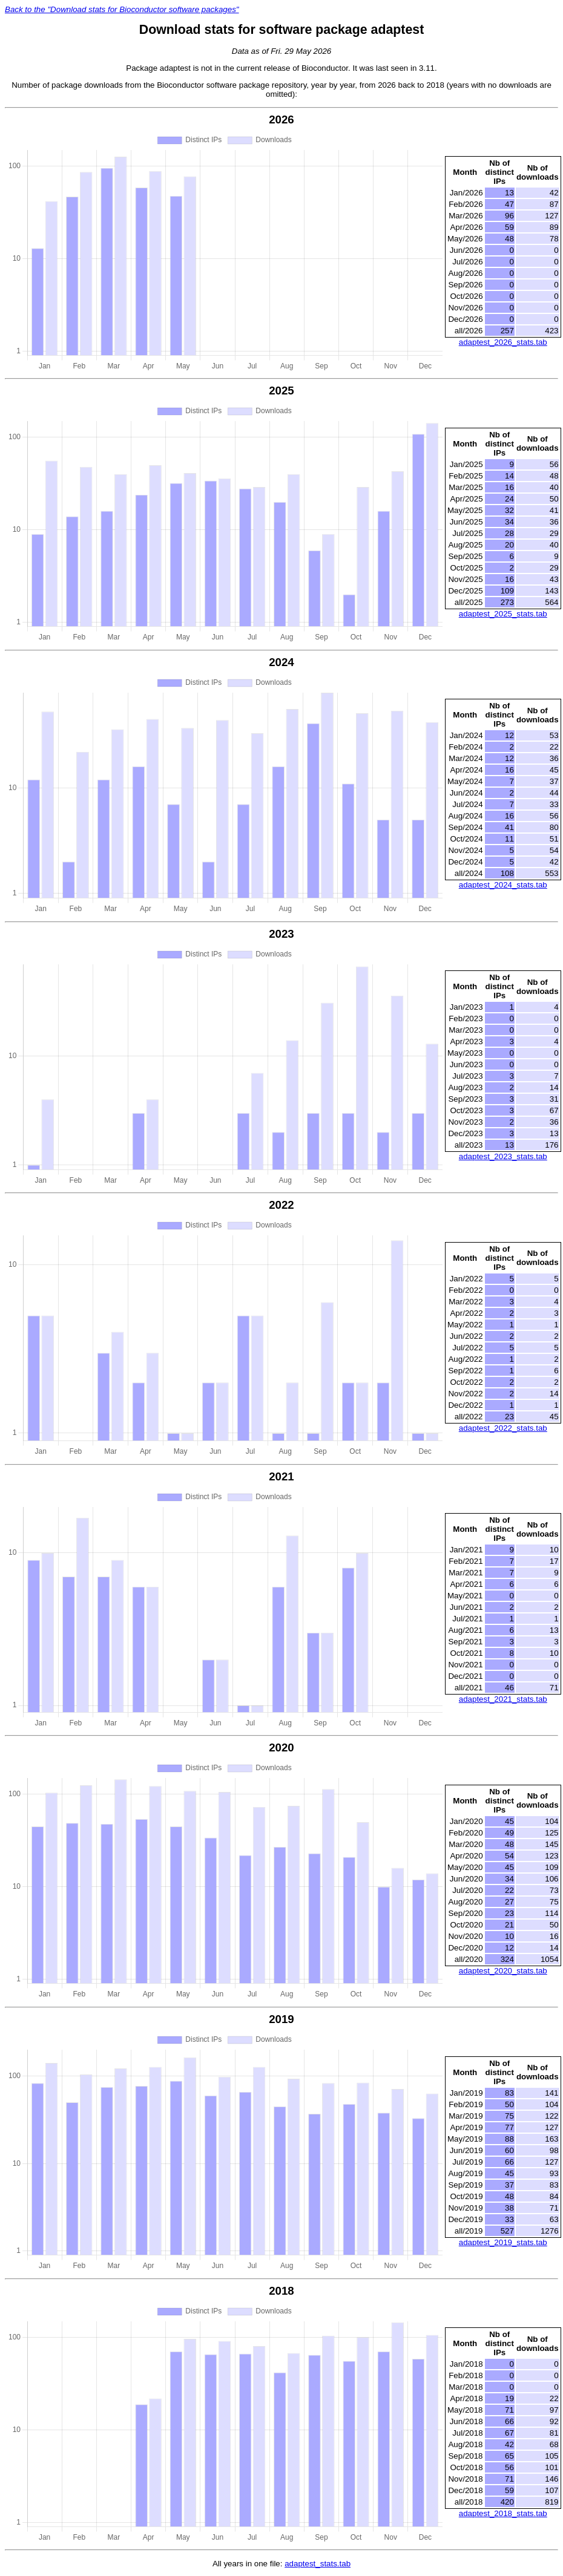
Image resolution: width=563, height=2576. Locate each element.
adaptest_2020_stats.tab (503, 1970)
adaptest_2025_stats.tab (503, 613)
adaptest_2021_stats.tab (503, 1699)
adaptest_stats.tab (318, 2563)
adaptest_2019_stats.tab (503, 2242)
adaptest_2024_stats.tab (503, 884)
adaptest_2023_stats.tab (503, 1156)
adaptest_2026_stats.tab (503, 342)
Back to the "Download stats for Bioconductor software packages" (122, 9)
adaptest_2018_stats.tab (503, 2513)
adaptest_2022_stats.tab (503, 1428)
